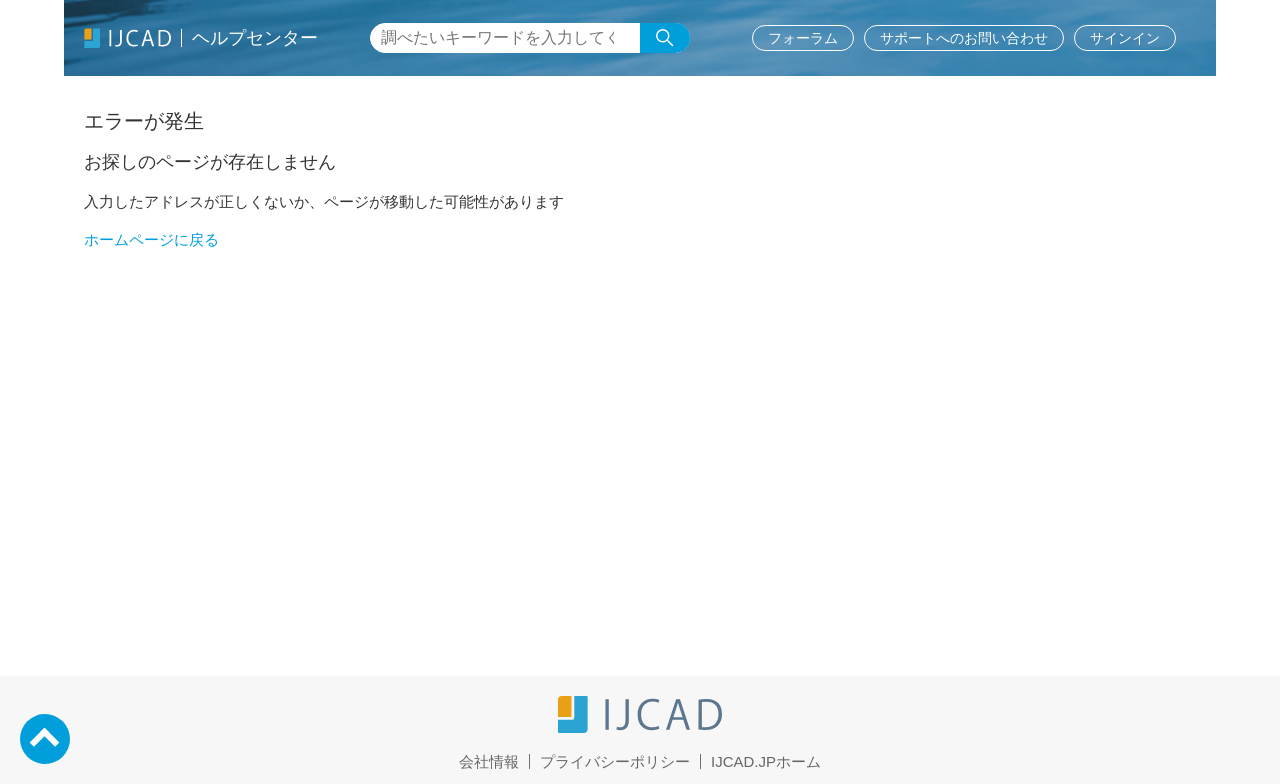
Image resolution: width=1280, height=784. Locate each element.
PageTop (45, 739)
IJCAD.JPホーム (766, 761)
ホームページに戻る (151, 239)
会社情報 (489, 761)
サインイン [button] (1125, 38)
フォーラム (803, 38)
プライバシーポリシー (615, 761)
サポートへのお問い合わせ (964, 38)
